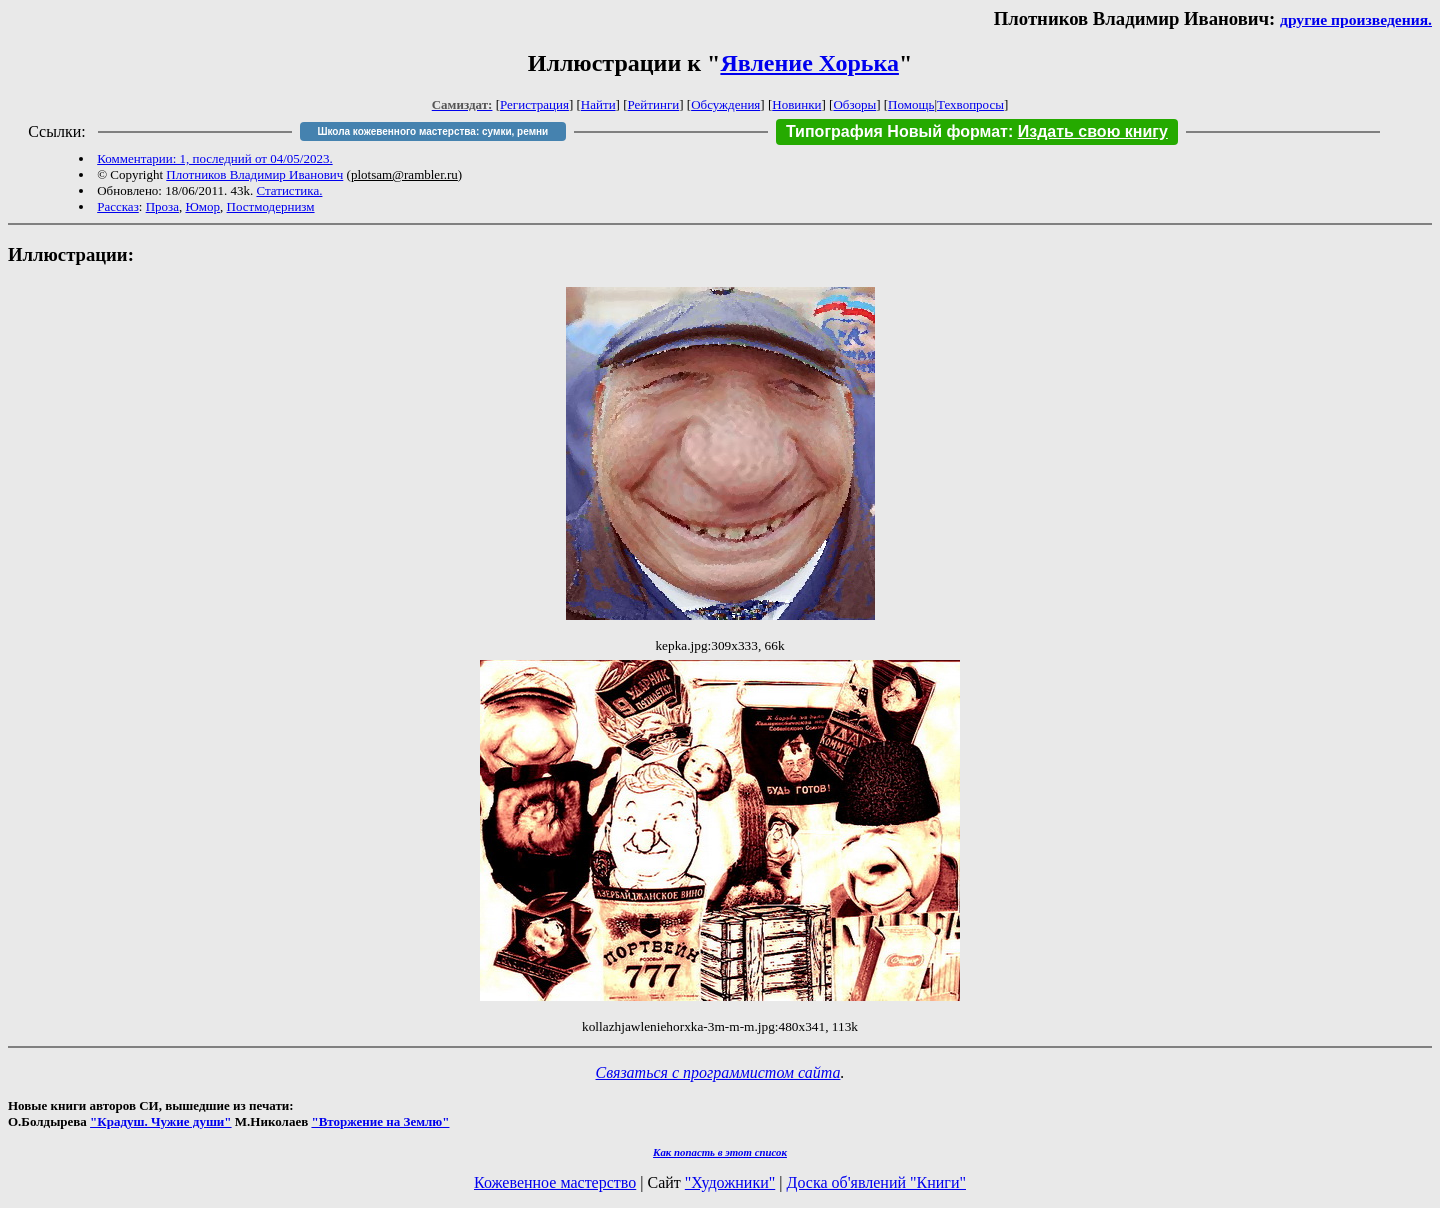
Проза (162, 206)
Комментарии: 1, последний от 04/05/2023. (214, 158)
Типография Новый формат (897, 131)
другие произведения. (1356, 19)
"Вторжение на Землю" (380, 1121)
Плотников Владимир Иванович (254, 174)
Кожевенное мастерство (555, 1182)
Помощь (911, 104)
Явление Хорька (809, 63)
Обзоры (854, 104)
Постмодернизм (271, 206)
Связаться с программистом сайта (718, 1072)
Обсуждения (725, 104)
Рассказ (118, 206)
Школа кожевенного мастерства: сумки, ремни (432, 131)
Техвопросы (970, 104)
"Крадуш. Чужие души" (161, 1121)
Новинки (796, 104)
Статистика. (289, 190)
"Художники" (730, 1182)
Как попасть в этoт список (720, 1152)
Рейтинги (654, 104)
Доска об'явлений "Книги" (876, 1182)
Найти (598, 104)
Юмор (202, 206)
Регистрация (534, 104)
